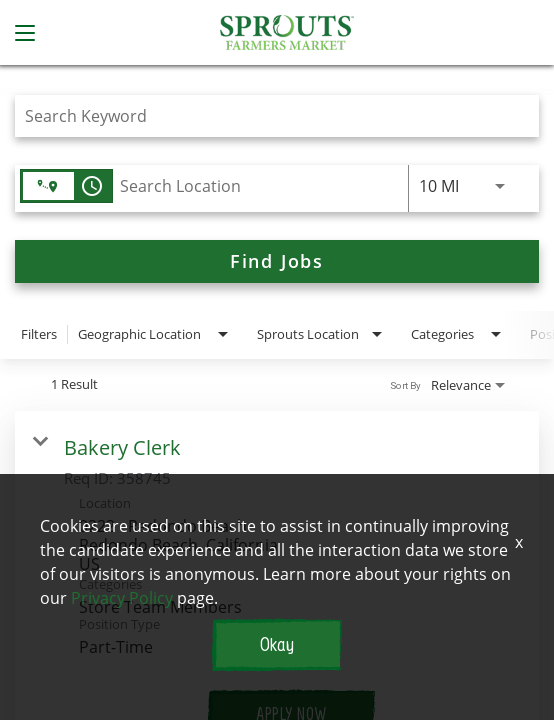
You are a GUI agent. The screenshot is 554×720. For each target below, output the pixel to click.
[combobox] (267, 115)
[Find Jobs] (277, 261)
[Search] (277, 261)
